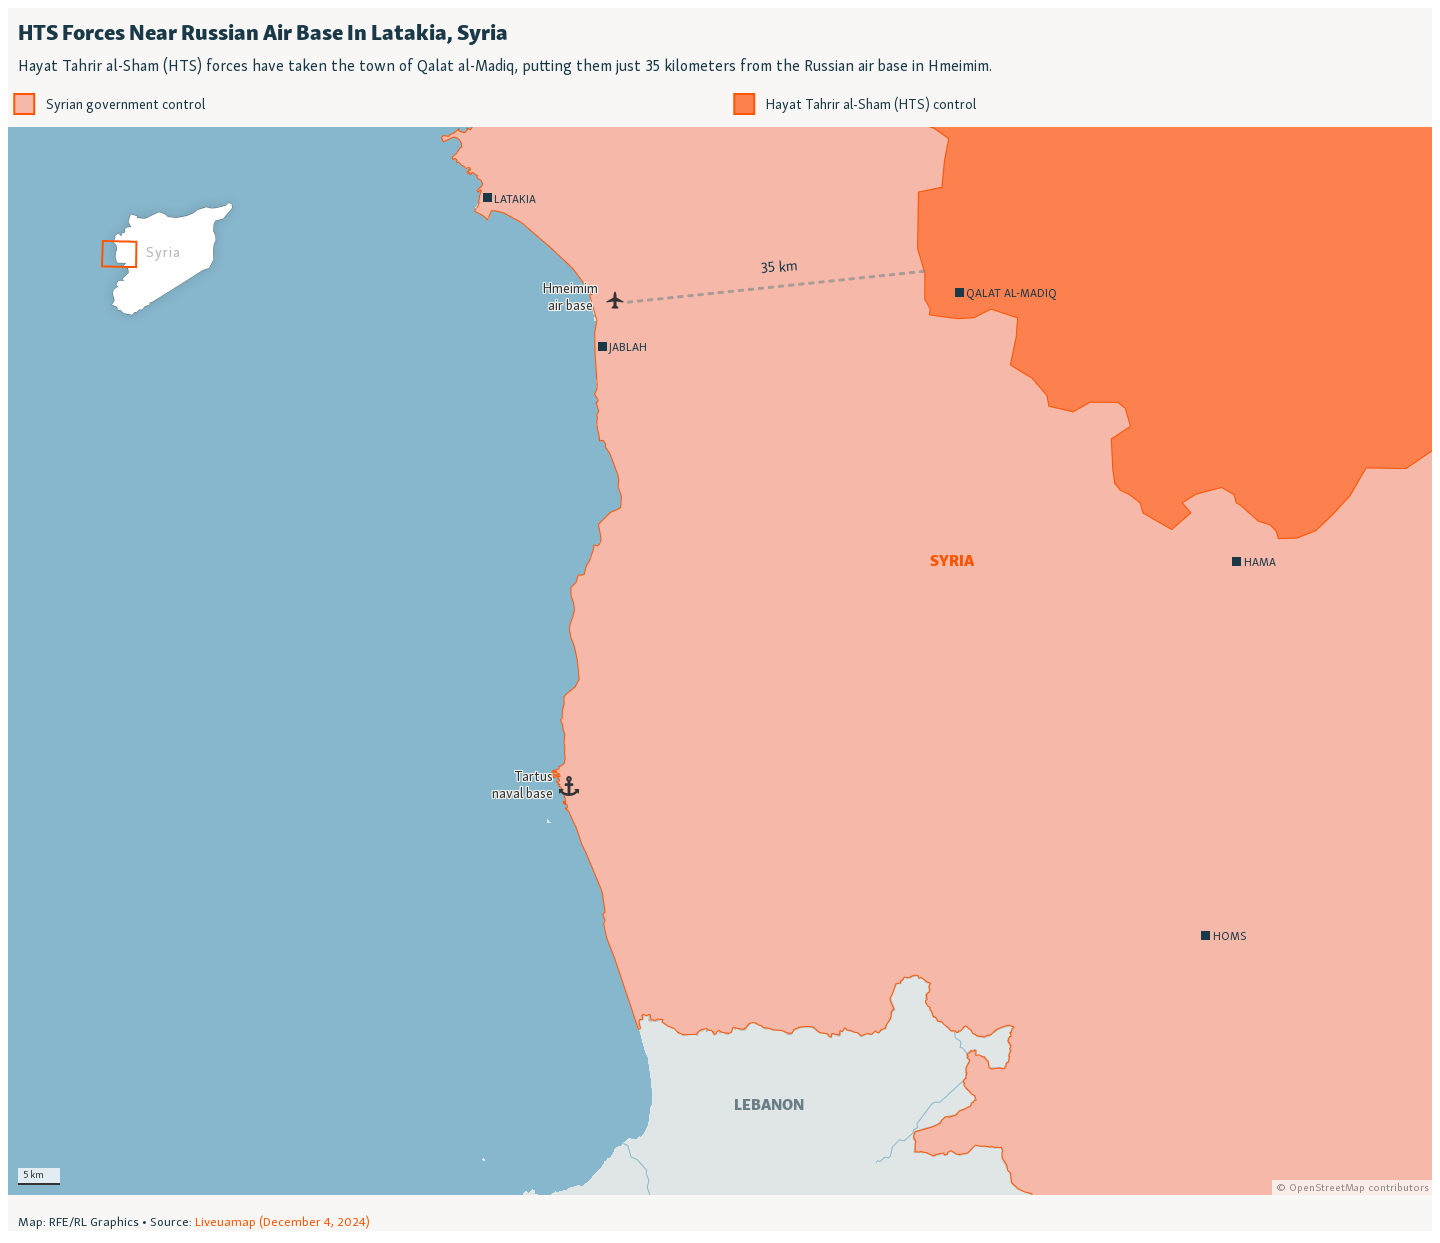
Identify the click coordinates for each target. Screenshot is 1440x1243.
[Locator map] (720, 619)
